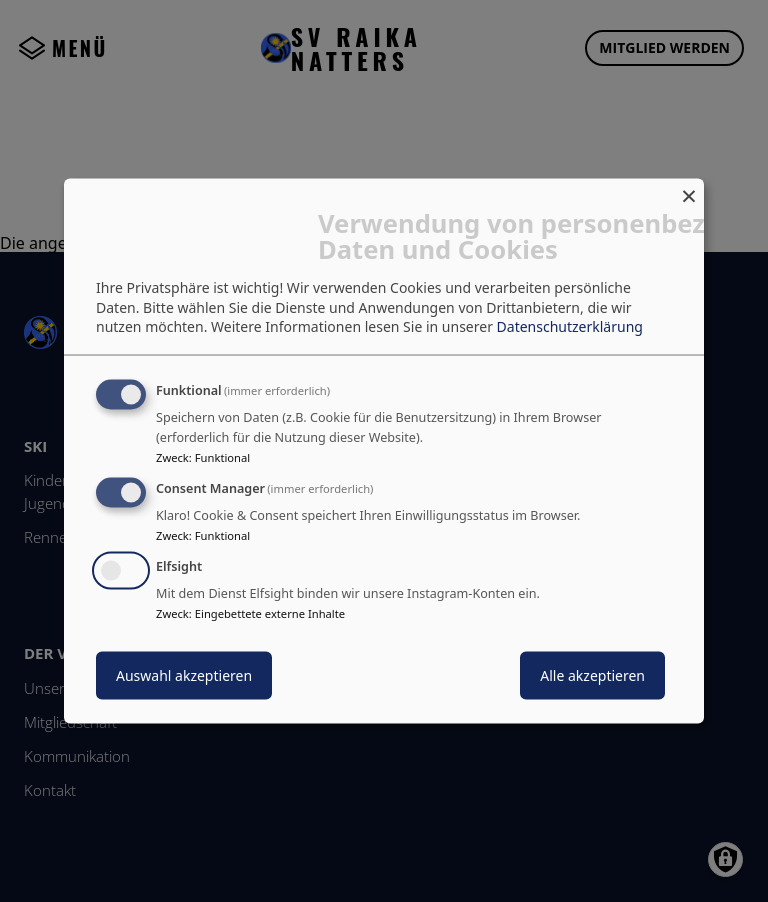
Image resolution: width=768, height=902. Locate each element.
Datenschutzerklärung (570, 326)
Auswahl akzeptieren (184, 674)
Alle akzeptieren (592, 674)
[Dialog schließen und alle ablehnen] (689, 191)
